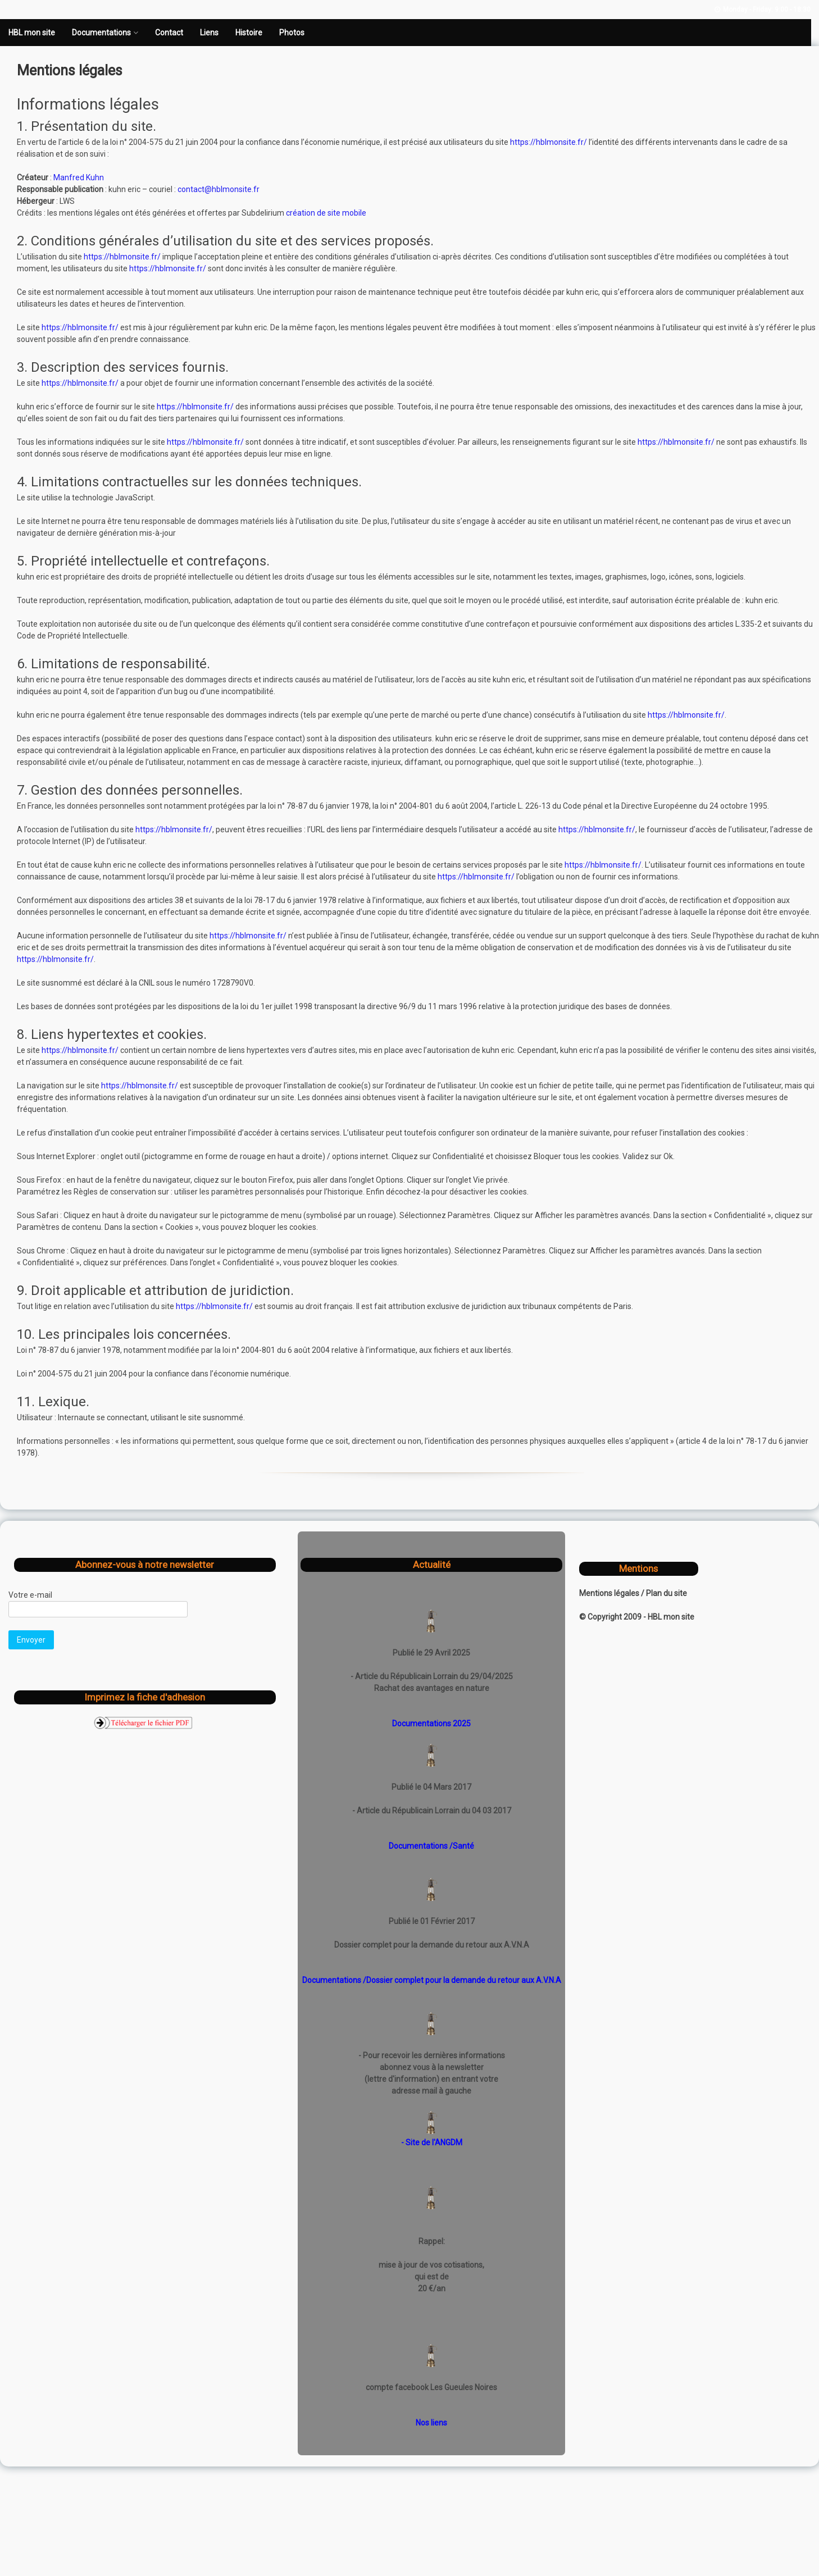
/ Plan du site (664, 1593)
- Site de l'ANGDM (431, 2142)
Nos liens (431, 2422)
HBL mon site (31, 32)
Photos (291, 32)
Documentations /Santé (431, 1845)
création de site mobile (326, 212)
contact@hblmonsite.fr (219, 189)
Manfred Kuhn (78, 177)
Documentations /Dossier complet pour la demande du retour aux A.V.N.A (431, 1980)
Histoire (248, 32)
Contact (169, 32)
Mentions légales (610, 1593)
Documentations (101, 32)
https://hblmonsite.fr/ (548, 142)
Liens (209, 32)
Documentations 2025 (431, 1723)
